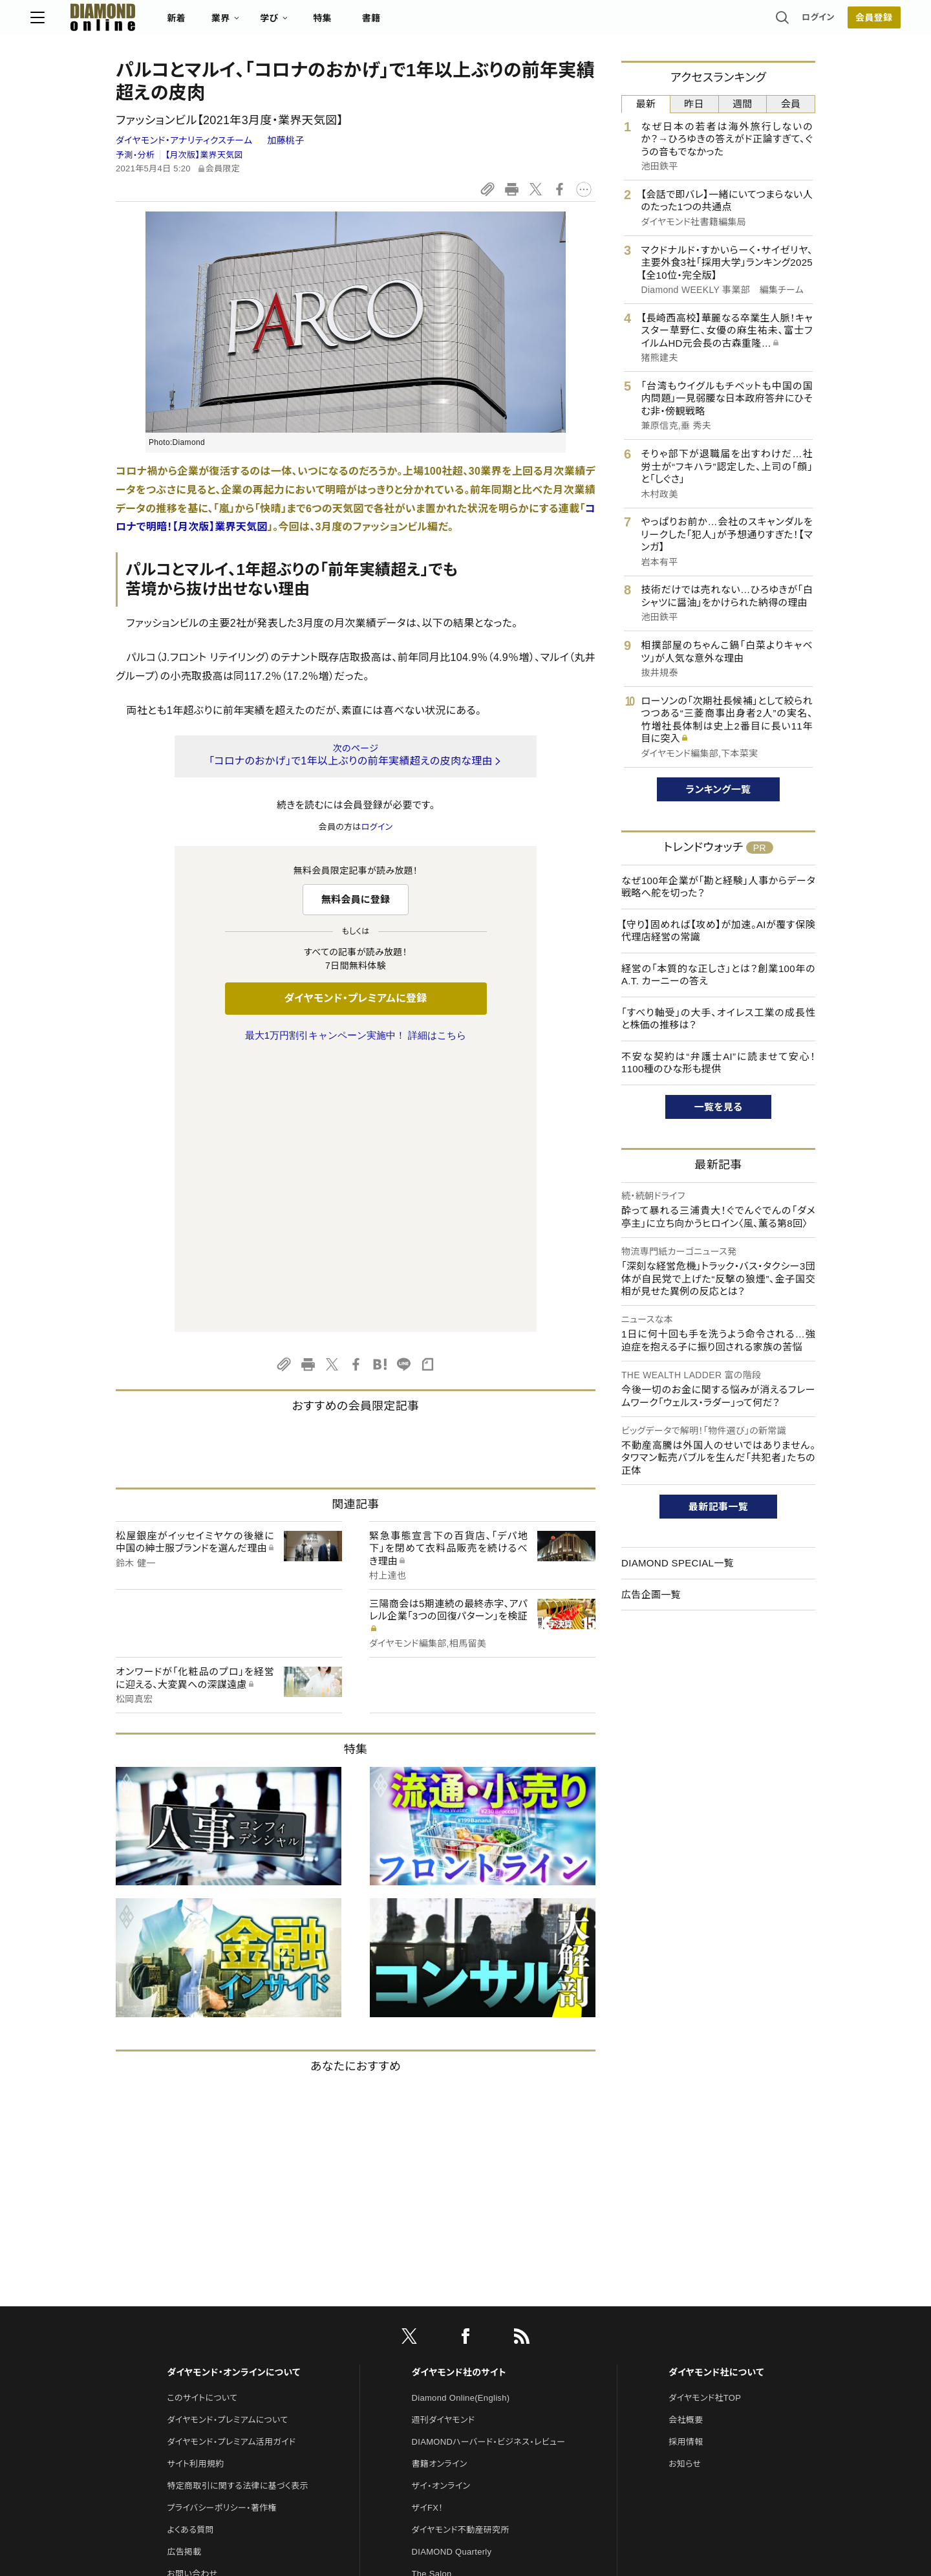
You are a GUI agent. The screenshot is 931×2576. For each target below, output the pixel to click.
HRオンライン (437, 2324)
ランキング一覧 (718, 789)
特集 (407, 23)
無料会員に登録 (356, 899)
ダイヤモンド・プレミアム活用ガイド (231, 2170)
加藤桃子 (285, 140)
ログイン (733, 22)
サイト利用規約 (195, 2192)
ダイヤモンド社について (716, 2100)
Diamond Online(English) (461, 2126)
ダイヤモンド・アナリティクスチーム (185, 140)
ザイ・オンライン (441, 2214)
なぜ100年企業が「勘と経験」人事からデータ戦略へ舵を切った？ (718, 887)
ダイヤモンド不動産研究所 (460, 2258)
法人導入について (200, 2324)
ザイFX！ (428, 2236)
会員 (791, 103)
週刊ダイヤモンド (443, 2148)
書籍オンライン (439, 2192)
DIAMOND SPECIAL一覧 (677, 1562)
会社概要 (686, 2148)
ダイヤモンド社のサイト (459, 2100)
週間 (743, 103)
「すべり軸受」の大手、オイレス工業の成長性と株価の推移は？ (718, 1019)
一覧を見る (718, 1106)
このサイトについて (202, 2126)
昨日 (694, 103)
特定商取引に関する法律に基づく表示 (237, 2214)
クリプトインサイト (445, 2346)
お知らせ (685, 2192)
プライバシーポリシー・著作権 (222, 2236)
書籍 (456, 23)
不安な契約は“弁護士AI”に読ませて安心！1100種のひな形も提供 (718, 1063)
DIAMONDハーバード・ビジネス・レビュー (489, 2170)
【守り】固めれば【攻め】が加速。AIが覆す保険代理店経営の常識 (718, 931)
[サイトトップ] (175, 22)
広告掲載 (184, 2280)
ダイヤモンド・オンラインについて (233, 2100)
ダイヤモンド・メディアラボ (460, 2390)
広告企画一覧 (651, 1594)
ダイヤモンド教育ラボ (451, 2368)
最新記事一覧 (718, 1506)
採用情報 (686, 2170)
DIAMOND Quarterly (452, 2280)
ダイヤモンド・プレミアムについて (227, 2148)
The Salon (432, 2302)
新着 (261, 23)
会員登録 (788, 22)
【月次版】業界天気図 (204, 155)
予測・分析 (135, 155)
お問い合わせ (192, 2302)
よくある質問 (190, 2258)
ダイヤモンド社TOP (705, 2126)
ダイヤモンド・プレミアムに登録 (355, 998)
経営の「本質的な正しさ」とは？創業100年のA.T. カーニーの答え (718, 975)
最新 (646, 103)
